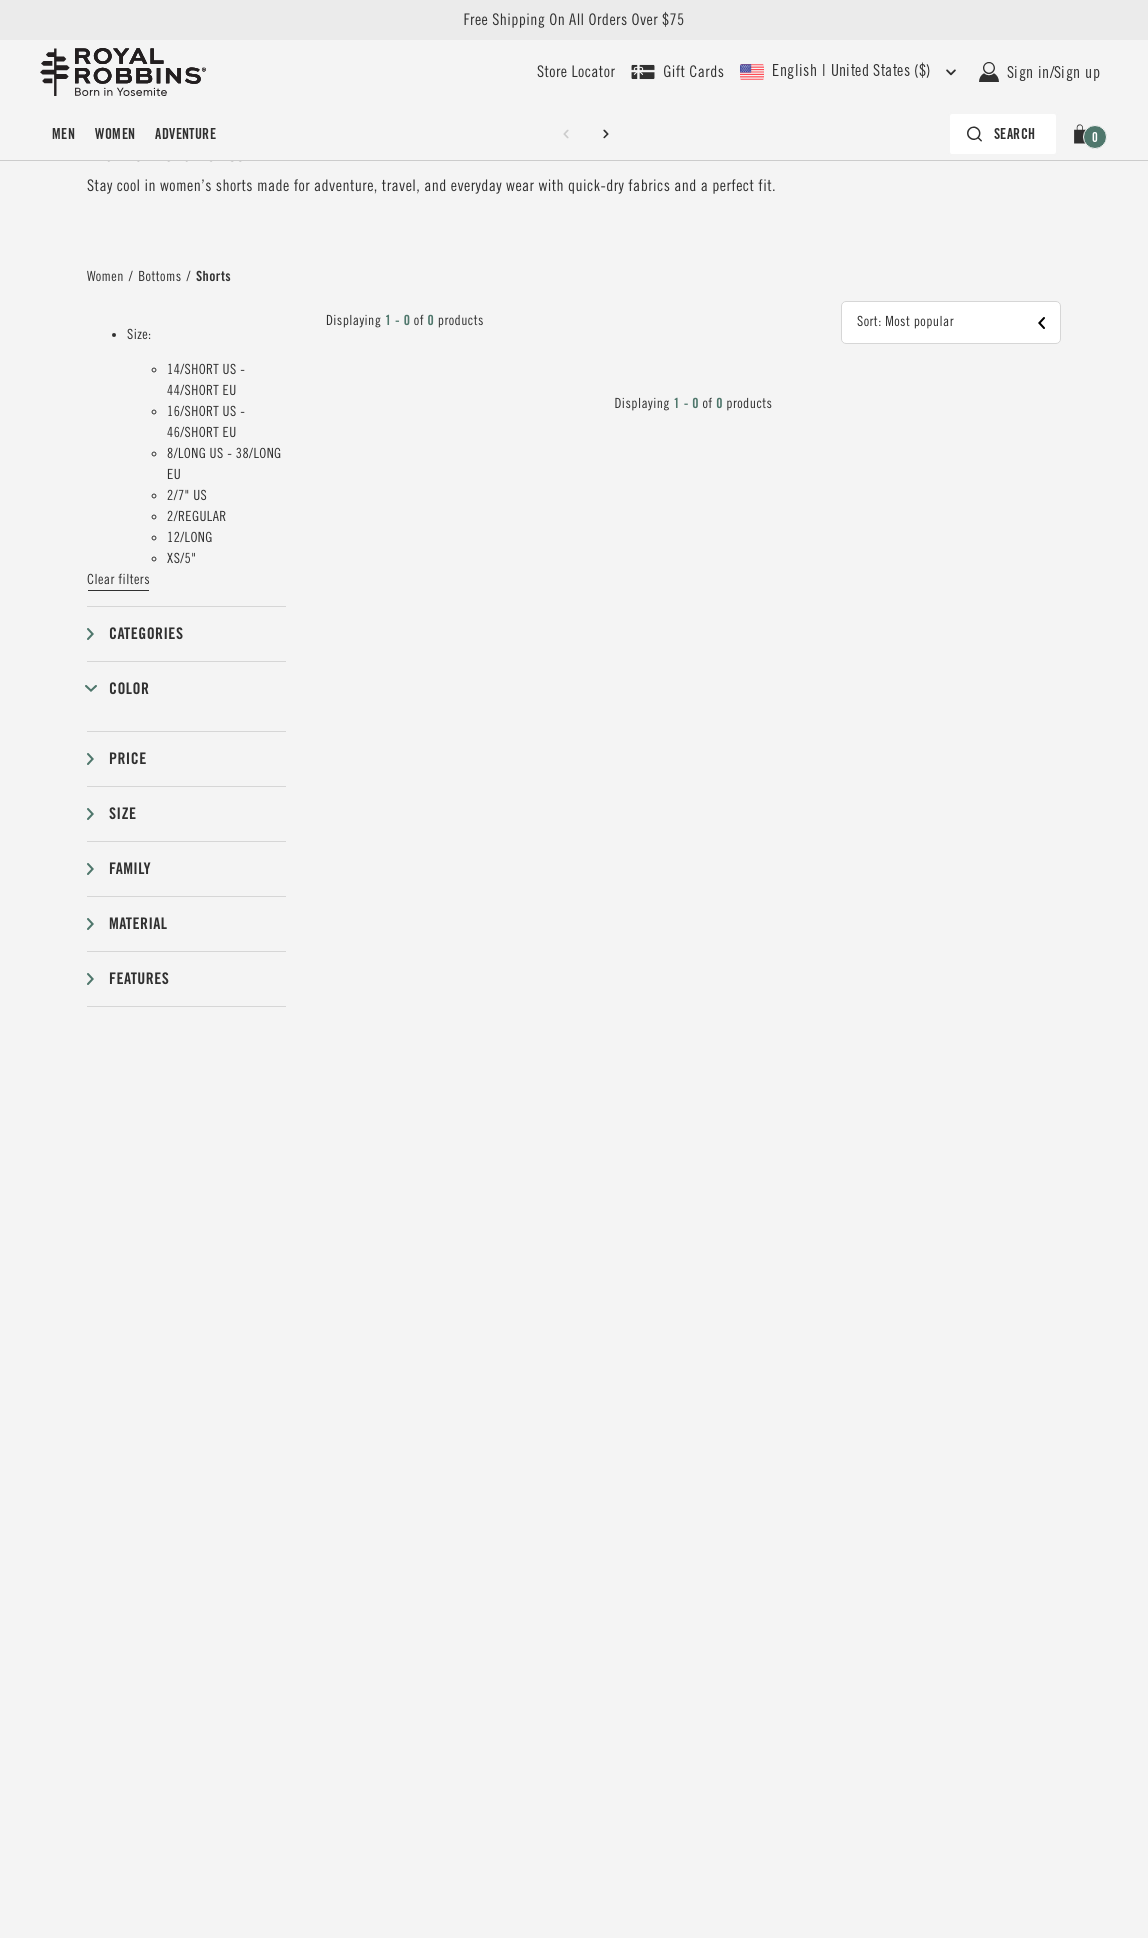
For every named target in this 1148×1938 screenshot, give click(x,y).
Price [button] (128, 758)
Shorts (213, 277)
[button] (1083, 134)
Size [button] (122, 813)
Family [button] (130, 868)
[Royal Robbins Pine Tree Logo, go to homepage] (123, 72)
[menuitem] (63, 134)
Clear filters (118, 580)
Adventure (185, 134)
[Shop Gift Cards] (677, 72)
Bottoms (159, 277)
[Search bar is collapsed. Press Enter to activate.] (1001, 134)
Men (63, 134)
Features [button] (139, 978)
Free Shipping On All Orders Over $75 (573, 20)
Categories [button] (146, 633)
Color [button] (129, 688)
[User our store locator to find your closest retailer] (576, 72)
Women (115, 134)
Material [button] (138, 923)
